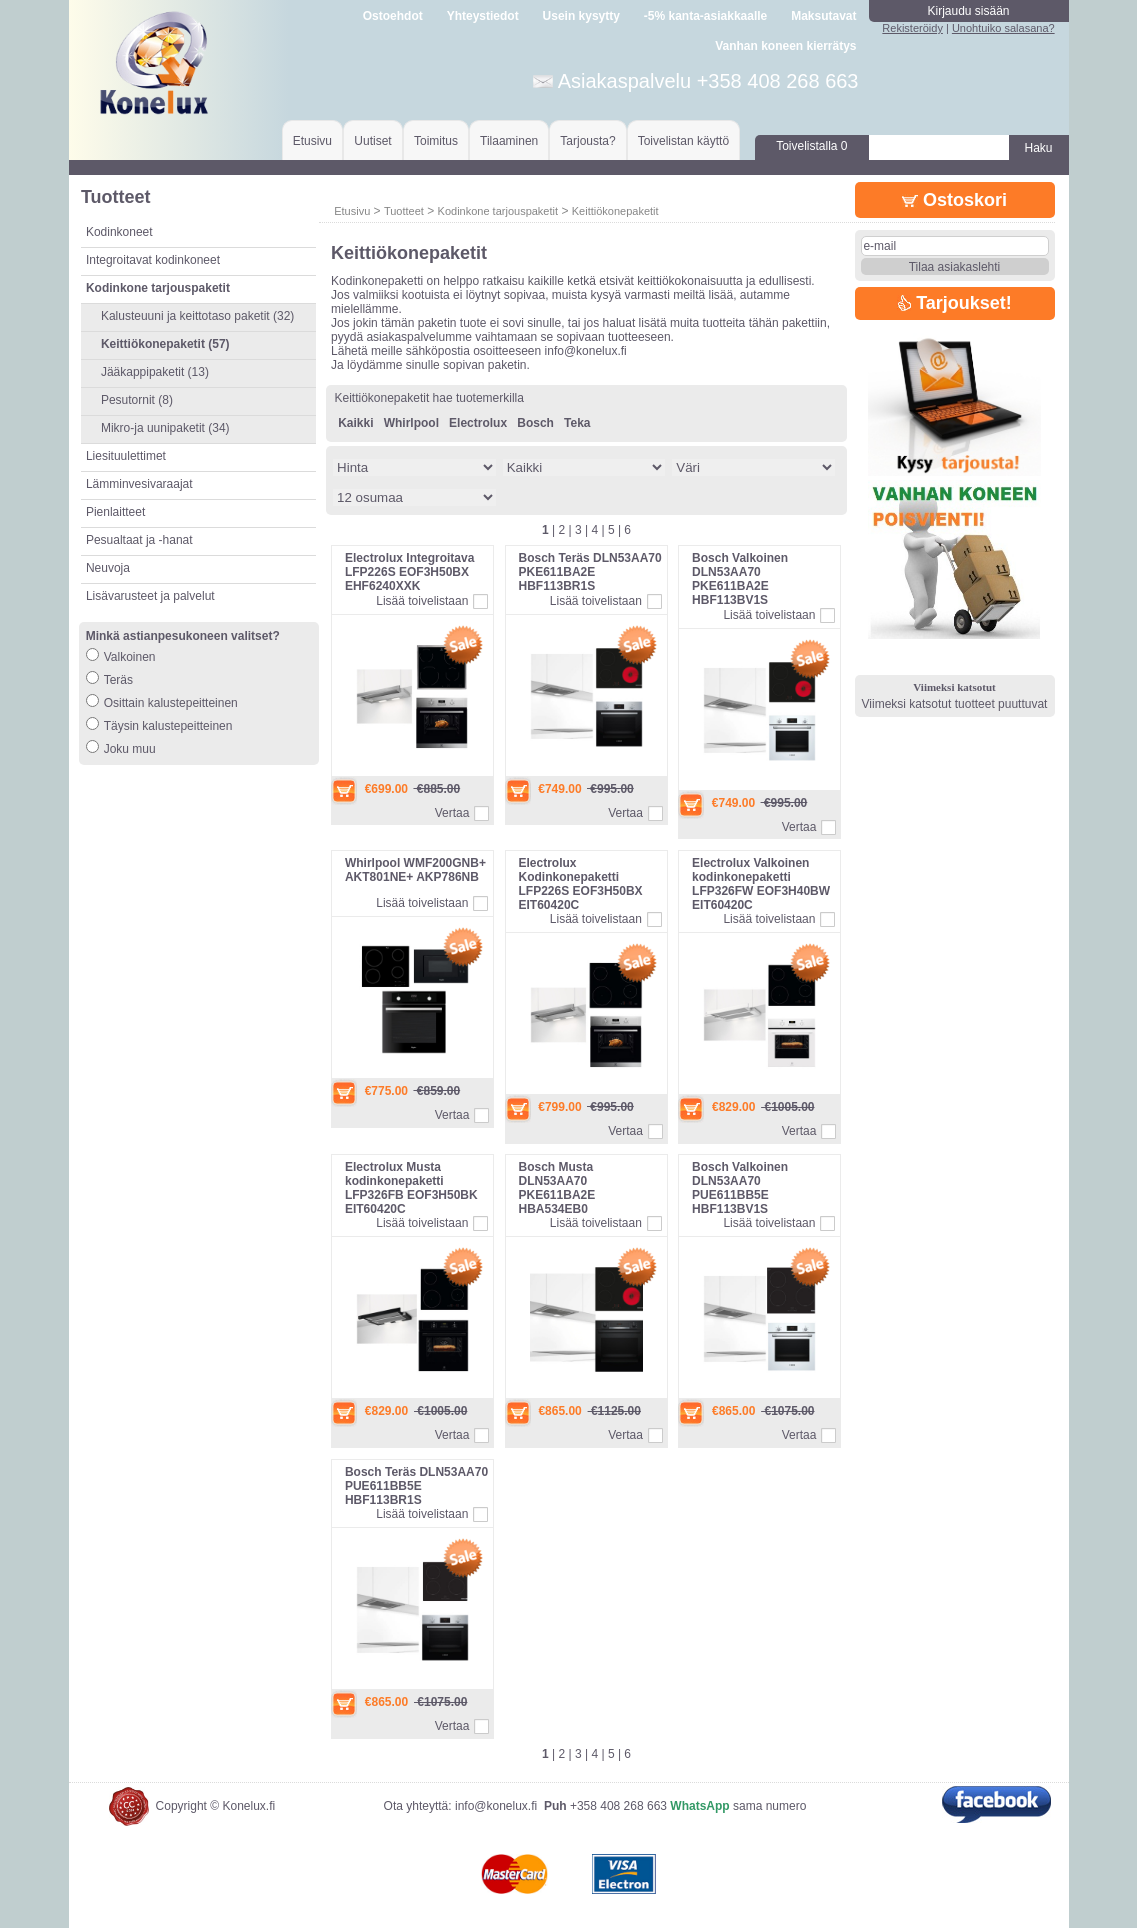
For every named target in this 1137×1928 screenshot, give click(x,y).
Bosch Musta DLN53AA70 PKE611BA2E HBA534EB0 (557, 1188)
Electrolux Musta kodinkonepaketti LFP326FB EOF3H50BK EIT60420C (411, 1188)
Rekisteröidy (912, 28)
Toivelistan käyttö (683, 141)
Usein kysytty (581, 16)
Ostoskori (954, 200)
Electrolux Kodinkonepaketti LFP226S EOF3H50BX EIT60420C (581, 884)
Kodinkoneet (119, 232)
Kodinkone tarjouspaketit (498, 211)
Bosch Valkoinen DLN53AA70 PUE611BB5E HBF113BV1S (740, 1188)
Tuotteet (404, 211)
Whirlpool (411, 423)
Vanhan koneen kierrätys (785, 46)
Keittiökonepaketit (615, 211)
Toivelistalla (811, 146)
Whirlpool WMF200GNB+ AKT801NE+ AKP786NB (415, 870)
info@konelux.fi (496, 1806)
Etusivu (312, 141)
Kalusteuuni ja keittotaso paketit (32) (197, 316)
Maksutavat (823, 16)
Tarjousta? (587, 141)
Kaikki (355, 423)
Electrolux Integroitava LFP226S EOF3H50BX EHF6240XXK (409, 572)
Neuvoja (108, 568)
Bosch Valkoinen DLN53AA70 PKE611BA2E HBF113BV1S (740, 579)
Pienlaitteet (115, 512)
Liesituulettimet (126, 456)
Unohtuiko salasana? (1003, 28)
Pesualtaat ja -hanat (139, 540)
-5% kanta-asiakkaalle (705, 16)
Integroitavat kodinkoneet (153, 260)
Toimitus (436, 141)
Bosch (535, 423)
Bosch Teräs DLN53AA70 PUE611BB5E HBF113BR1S (416, 1486)
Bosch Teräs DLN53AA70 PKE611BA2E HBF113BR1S (590, 572)
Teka (577, 423)
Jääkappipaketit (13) (155, 372)
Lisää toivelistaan (422, 601)
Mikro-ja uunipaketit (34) (165, 428)
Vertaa (452, 813)
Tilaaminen (509, 141)
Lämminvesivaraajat (139, 484)
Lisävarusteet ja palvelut (150, 596)
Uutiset (372, 141)
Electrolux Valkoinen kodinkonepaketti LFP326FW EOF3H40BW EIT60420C (761, 884)
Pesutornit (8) (137, 400)
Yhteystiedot (483, 16)
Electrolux (478, 423)
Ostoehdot (393, 16)
